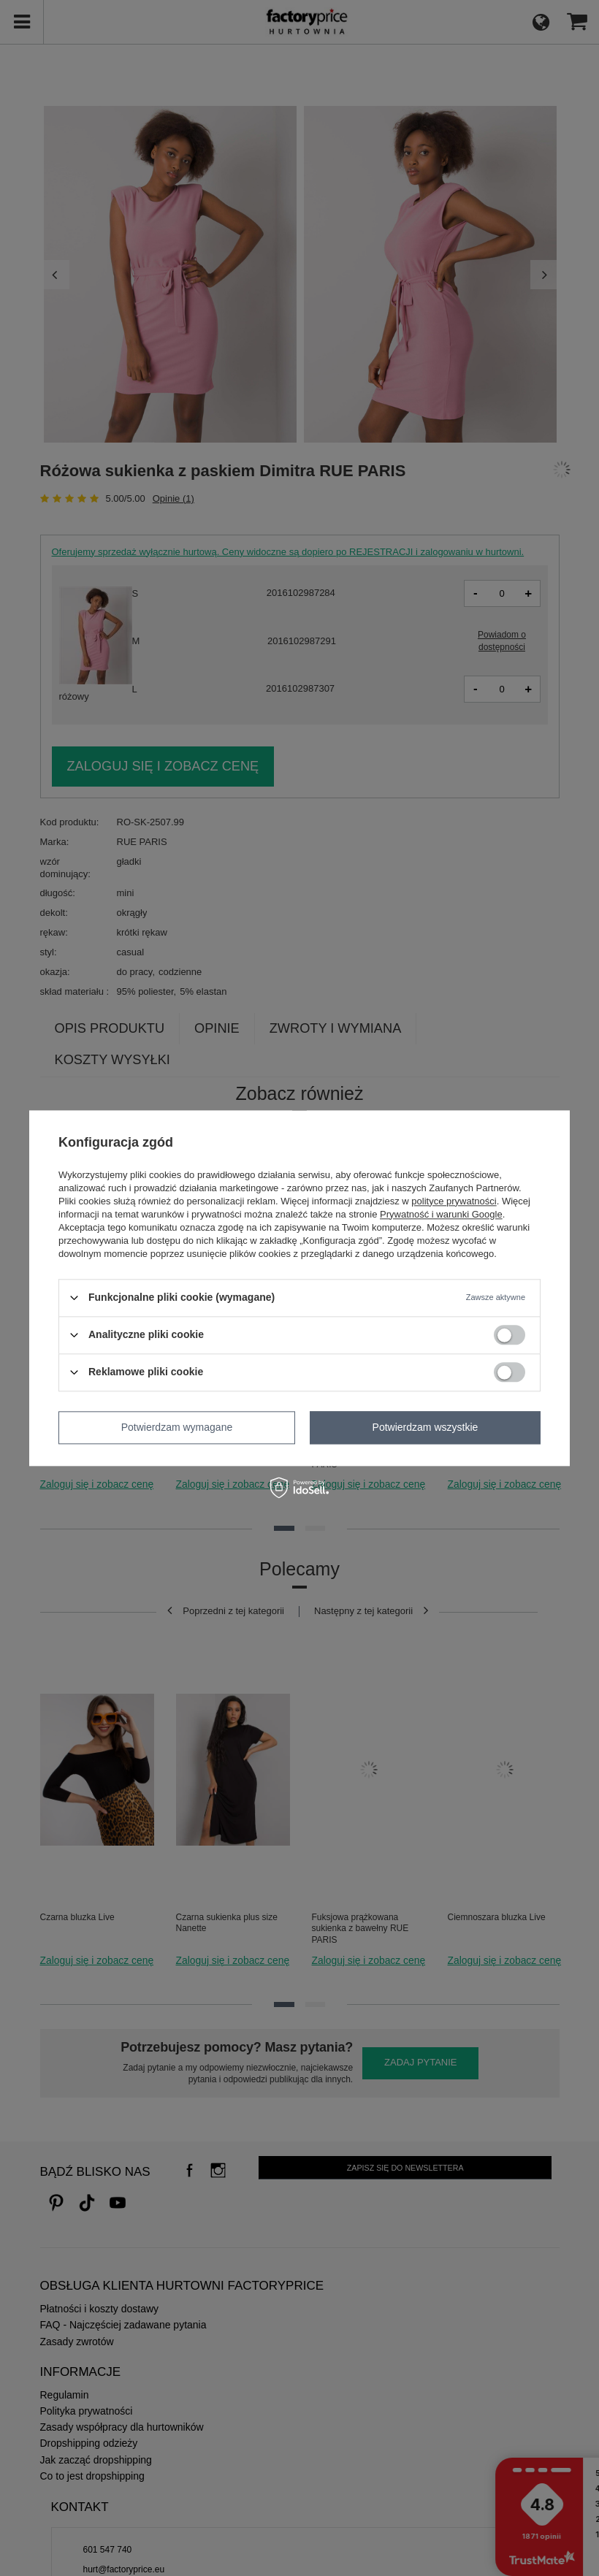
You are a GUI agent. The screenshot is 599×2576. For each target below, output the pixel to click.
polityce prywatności (453, 1201)
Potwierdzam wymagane (177, 1427)
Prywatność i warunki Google (441, 1214)
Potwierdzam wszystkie (425, 1427)
